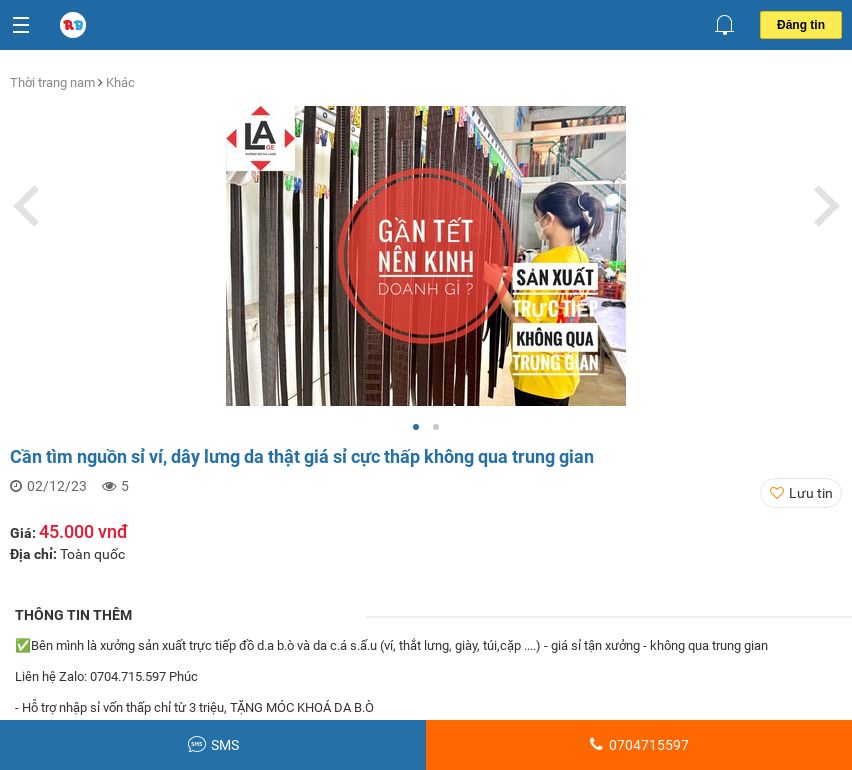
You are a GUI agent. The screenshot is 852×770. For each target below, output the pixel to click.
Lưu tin (811, 493)
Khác (120, 82)
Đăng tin (801, 25)
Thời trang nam (54, 82)
